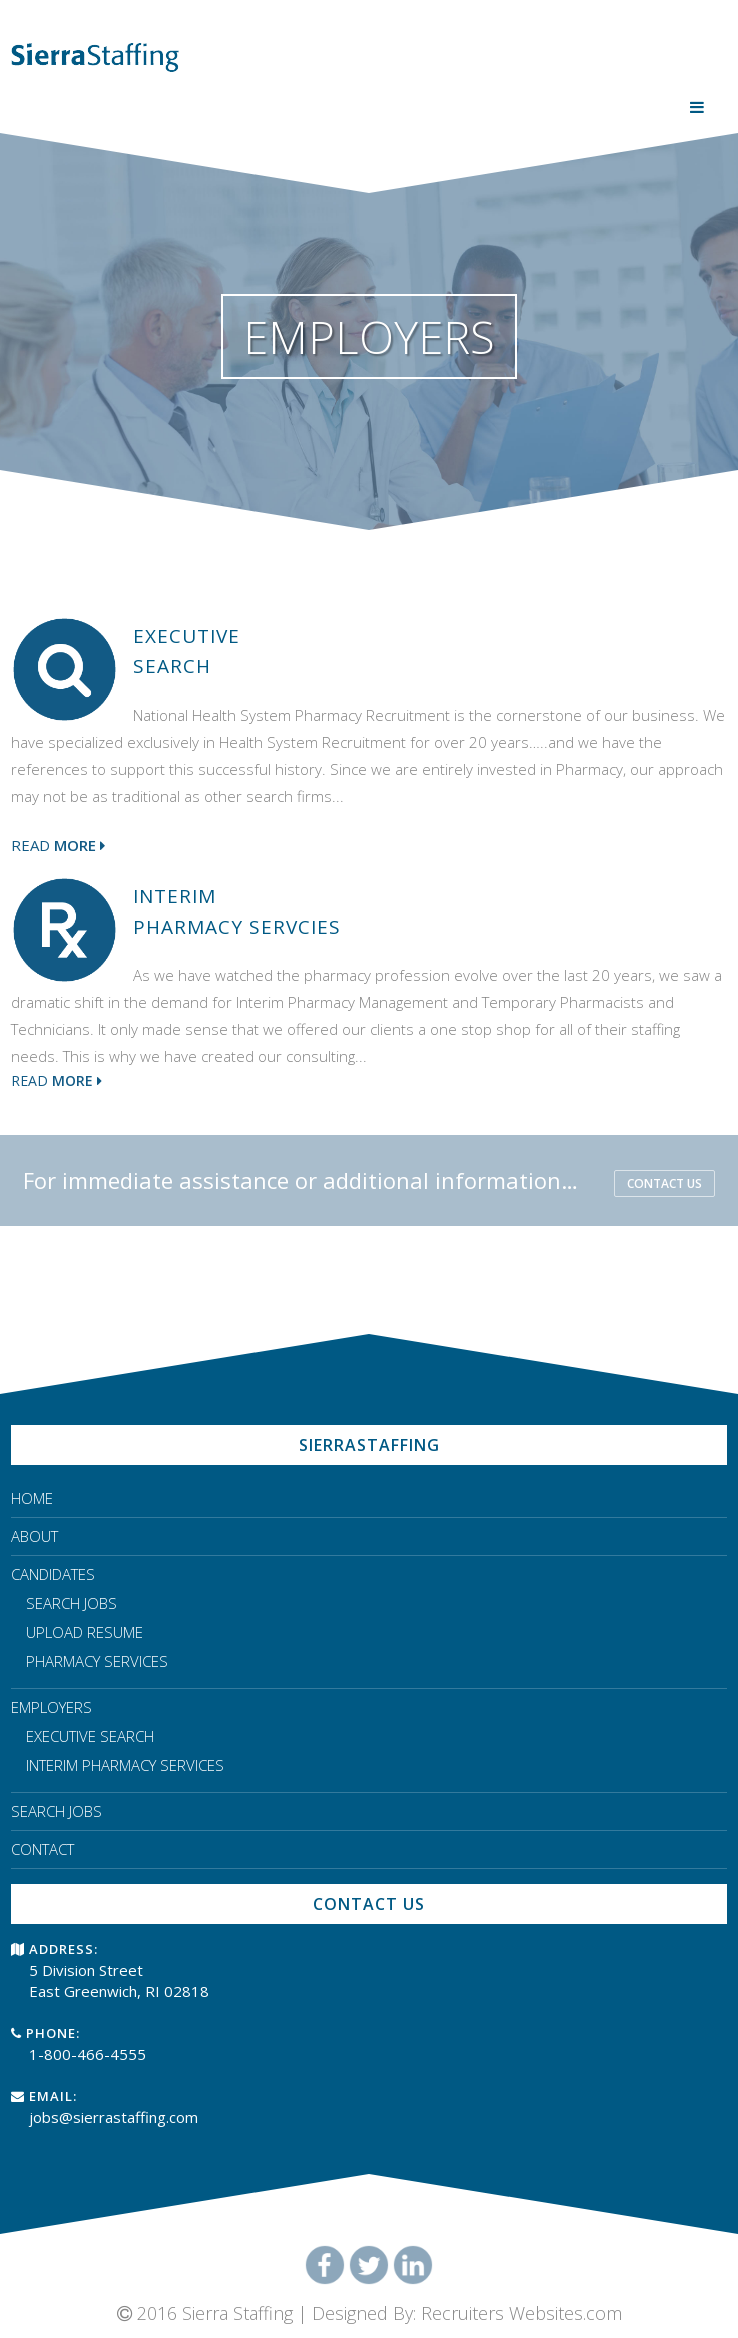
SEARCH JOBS (71, 1603)
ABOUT (34, 1536)
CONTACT (42, 1849)
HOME (32, 1498)
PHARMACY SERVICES (97, 1661)
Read (58, 845)
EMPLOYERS (51, 1707)
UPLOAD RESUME (84, 1632)
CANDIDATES (53, 1574)
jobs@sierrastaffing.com (113, 2117)
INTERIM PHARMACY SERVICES (125, 1765)
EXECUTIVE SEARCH (90, 1736)
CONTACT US (664, 1183)
